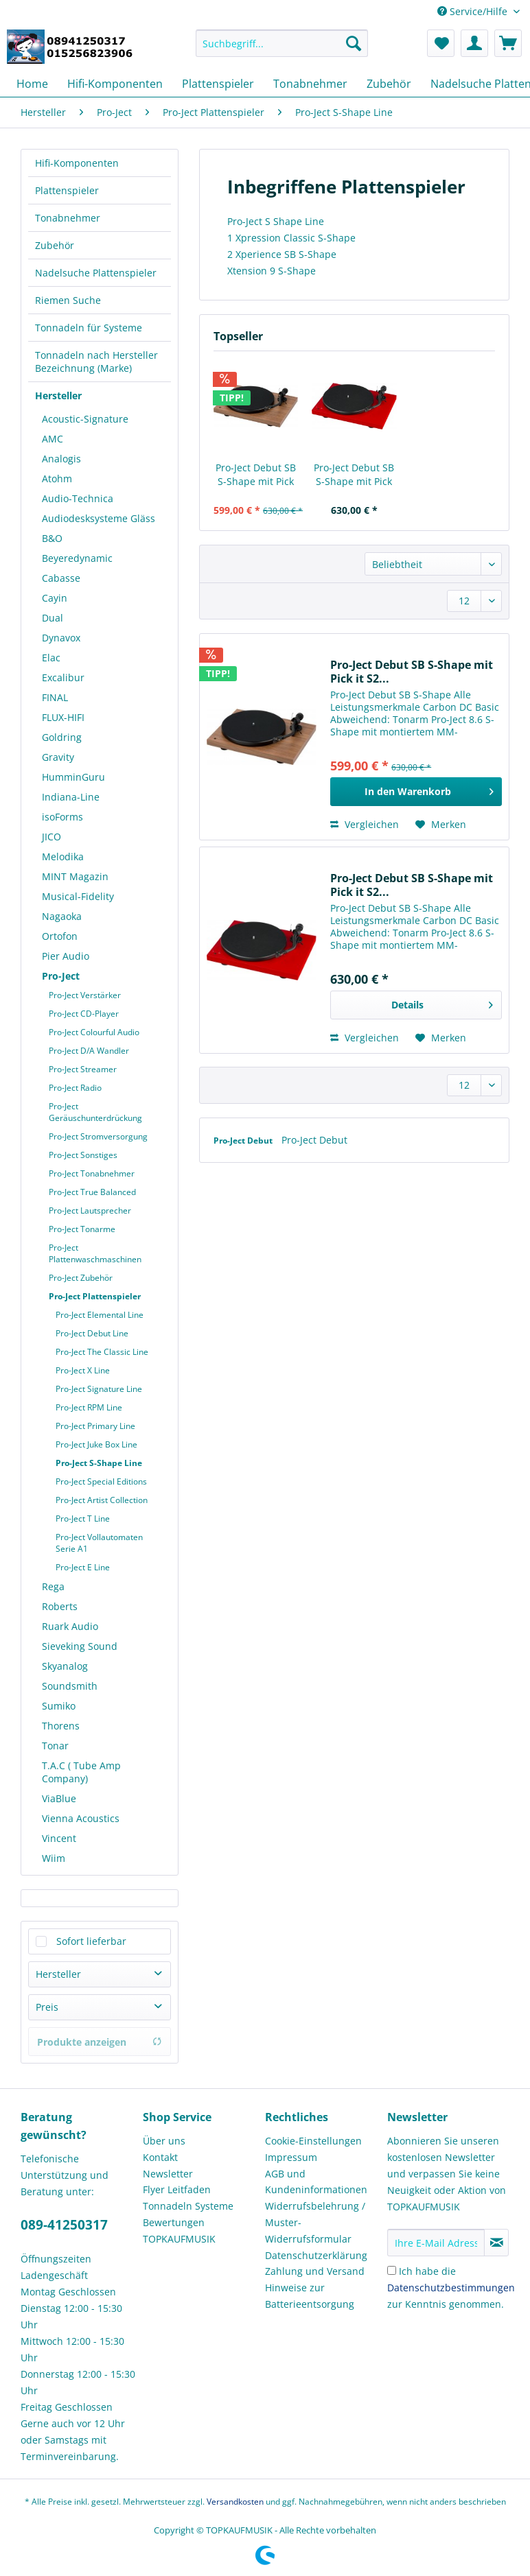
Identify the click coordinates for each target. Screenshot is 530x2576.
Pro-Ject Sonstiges (83, 1155)
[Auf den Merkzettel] (440, 824)
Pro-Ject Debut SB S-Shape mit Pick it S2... (256, 474)
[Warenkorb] (508, 43)
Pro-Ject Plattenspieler (95, 1296)
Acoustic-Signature (85, 418)
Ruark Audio (70, 1626)
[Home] (32, 84)
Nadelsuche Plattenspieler (96, 272)
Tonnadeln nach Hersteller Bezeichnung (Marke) (96, 361)
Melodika (63, 856)
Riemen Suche (68, 300)
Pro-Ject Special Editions (101, 1481)
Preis (47, 2006)
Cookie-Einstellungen (313, 2140)
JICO (51, 836)
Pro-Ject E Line (83, 1567)
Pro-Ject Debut (244, 1140)
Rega (53, 1586)
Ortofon (60, 936)
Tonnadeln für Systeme (88, 327)
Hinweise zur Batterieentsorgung (309, 2296)
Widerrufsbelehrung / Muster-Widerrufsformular (315, 2222)
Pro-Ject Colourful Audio (94, 1032)
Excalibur (63, 677)
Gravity (58, 757)
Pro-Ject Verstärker (85, 995)
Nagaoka (62, 916)
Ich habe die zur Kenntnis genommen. (451, 2288)
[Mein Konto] (474, 43)
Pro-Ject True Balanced (92, 1192)
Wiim (53, 1858)
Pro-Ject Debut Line (92, 1333)
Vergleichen (364, 824)
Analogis (61, 458)
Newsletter (168, 2173)
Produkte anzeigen (99, 2041)
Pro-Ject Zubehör (81, 1278)
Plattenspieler (67, 190)
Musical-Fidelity (78, 896)
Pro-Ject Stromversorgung (98, 1136)
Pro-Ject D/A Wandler (89, 1050)
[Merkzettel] (440, 43)
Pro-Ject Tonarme (82, 1229)
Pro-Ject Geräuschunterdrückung (95, 1112)
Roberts (60, 1606)
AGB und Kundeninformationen (316, 2182)
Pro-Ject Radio (75, 1088)
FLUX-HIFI (63, 717)
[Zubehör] (389, 84)
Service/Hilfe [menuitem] (473, 11)
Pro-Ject (61, 975)
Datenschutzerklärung (316, 2255)
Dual (52, 617)
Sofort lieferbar (91, 1941)
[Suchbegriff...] (282, 43)
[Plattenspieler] (218, 84)
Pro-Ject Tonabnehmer (92, 1173)
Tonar (55, 1745)
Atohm (57, 478)
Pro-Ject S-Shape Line (99, 1463)
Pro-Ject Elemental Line (99, 1315)
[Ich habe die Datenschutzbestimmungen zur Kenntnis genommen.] (391, 2270)
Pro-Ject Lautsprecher (90, 1210)
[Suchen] (353, 43)
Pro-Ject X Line (83, 1370)
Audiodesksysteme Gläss (98, 518)
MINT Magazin (75, 876)
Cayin (54, 597)
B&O (52, 538)
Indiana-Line (71, 796)
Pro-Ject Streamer (83, 1069)
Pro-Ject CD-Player (84, 1013)
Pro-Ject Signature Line (99, 1389)
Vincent (59, 1838)
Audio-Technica (77, 498)
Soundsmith (69, 1685)
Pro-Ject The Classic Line (102, 1352)
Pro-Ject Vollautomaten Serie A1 (99, 1543)
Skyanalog (65, 1666)
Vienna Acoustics (80, 1818)
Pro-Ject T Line (83, 1518)
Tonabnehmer (67, 217)
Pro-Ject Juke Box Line (96, 1444)
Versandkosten (235, 2501)
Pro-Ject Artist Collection (102, 1500)
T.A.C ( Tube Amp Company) (81, 1772)
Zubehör (54, 245)
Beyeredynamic (77, 558)
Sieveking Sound (79, 1646)
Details (442, 1002)
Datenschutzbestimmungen (451, 2287)
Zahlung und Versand (315, 2271)
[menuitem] (282, 49)
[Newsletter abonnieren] (496, 2242)
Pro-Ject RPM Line (89, 1407)
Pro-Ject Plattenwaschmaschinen (95, 1253)
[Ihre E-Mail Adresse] (436, 2242)
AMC (52, 438)
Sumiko (59, 1705)
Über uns (164, 2140)
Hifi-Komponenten (77, 162)
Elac (51, 657)
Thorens (61, 1725)
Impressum (291, 2157)
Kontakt (160, 2157)
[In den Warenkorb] (416, 791)
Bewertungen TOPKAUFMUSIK (179, 2230)
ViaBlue (59, 1798)
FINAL (55, 697)
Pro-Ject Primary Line (95, 1426)
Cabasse (61, 577)
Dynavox (61, 637)
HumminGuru (73, 776)
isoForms (62, 816)
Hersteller (58, 395)
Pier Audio (65, 955)
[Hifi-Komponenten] (115, 84)
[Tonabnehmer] (310, 84)
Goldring (62, 737)
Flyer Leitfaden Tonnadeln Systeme (188, 2197)
